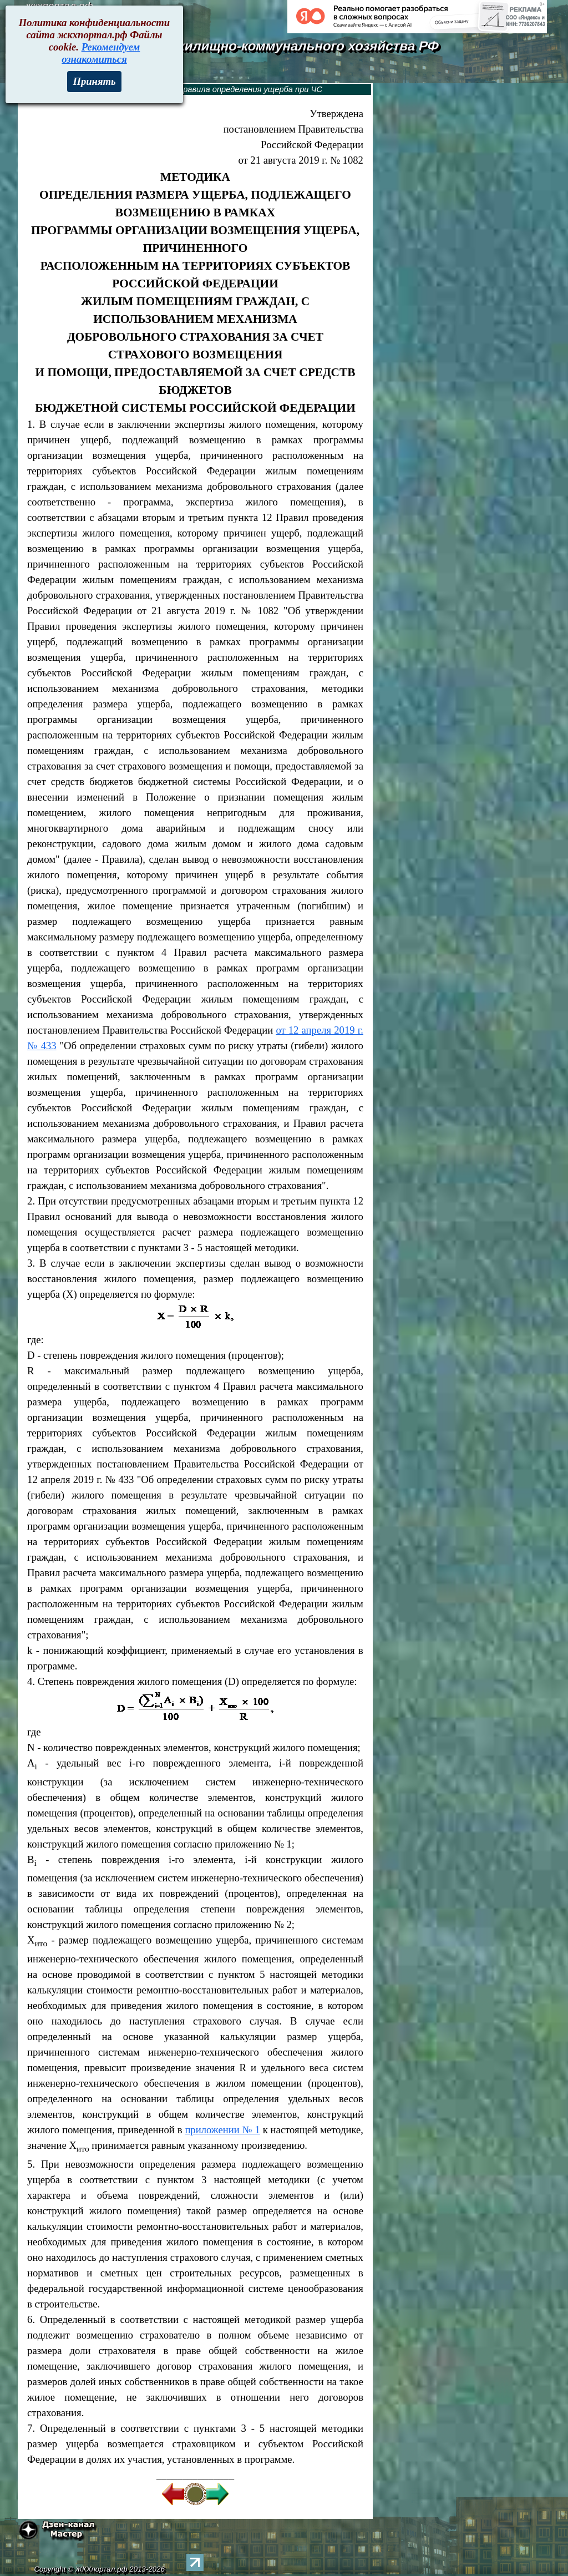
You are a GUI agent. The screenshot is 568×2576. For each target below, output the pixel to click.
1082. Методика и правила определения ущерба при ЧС (214, 89)
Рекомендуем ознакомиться (101, 53)
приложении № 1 (222, 2129)
